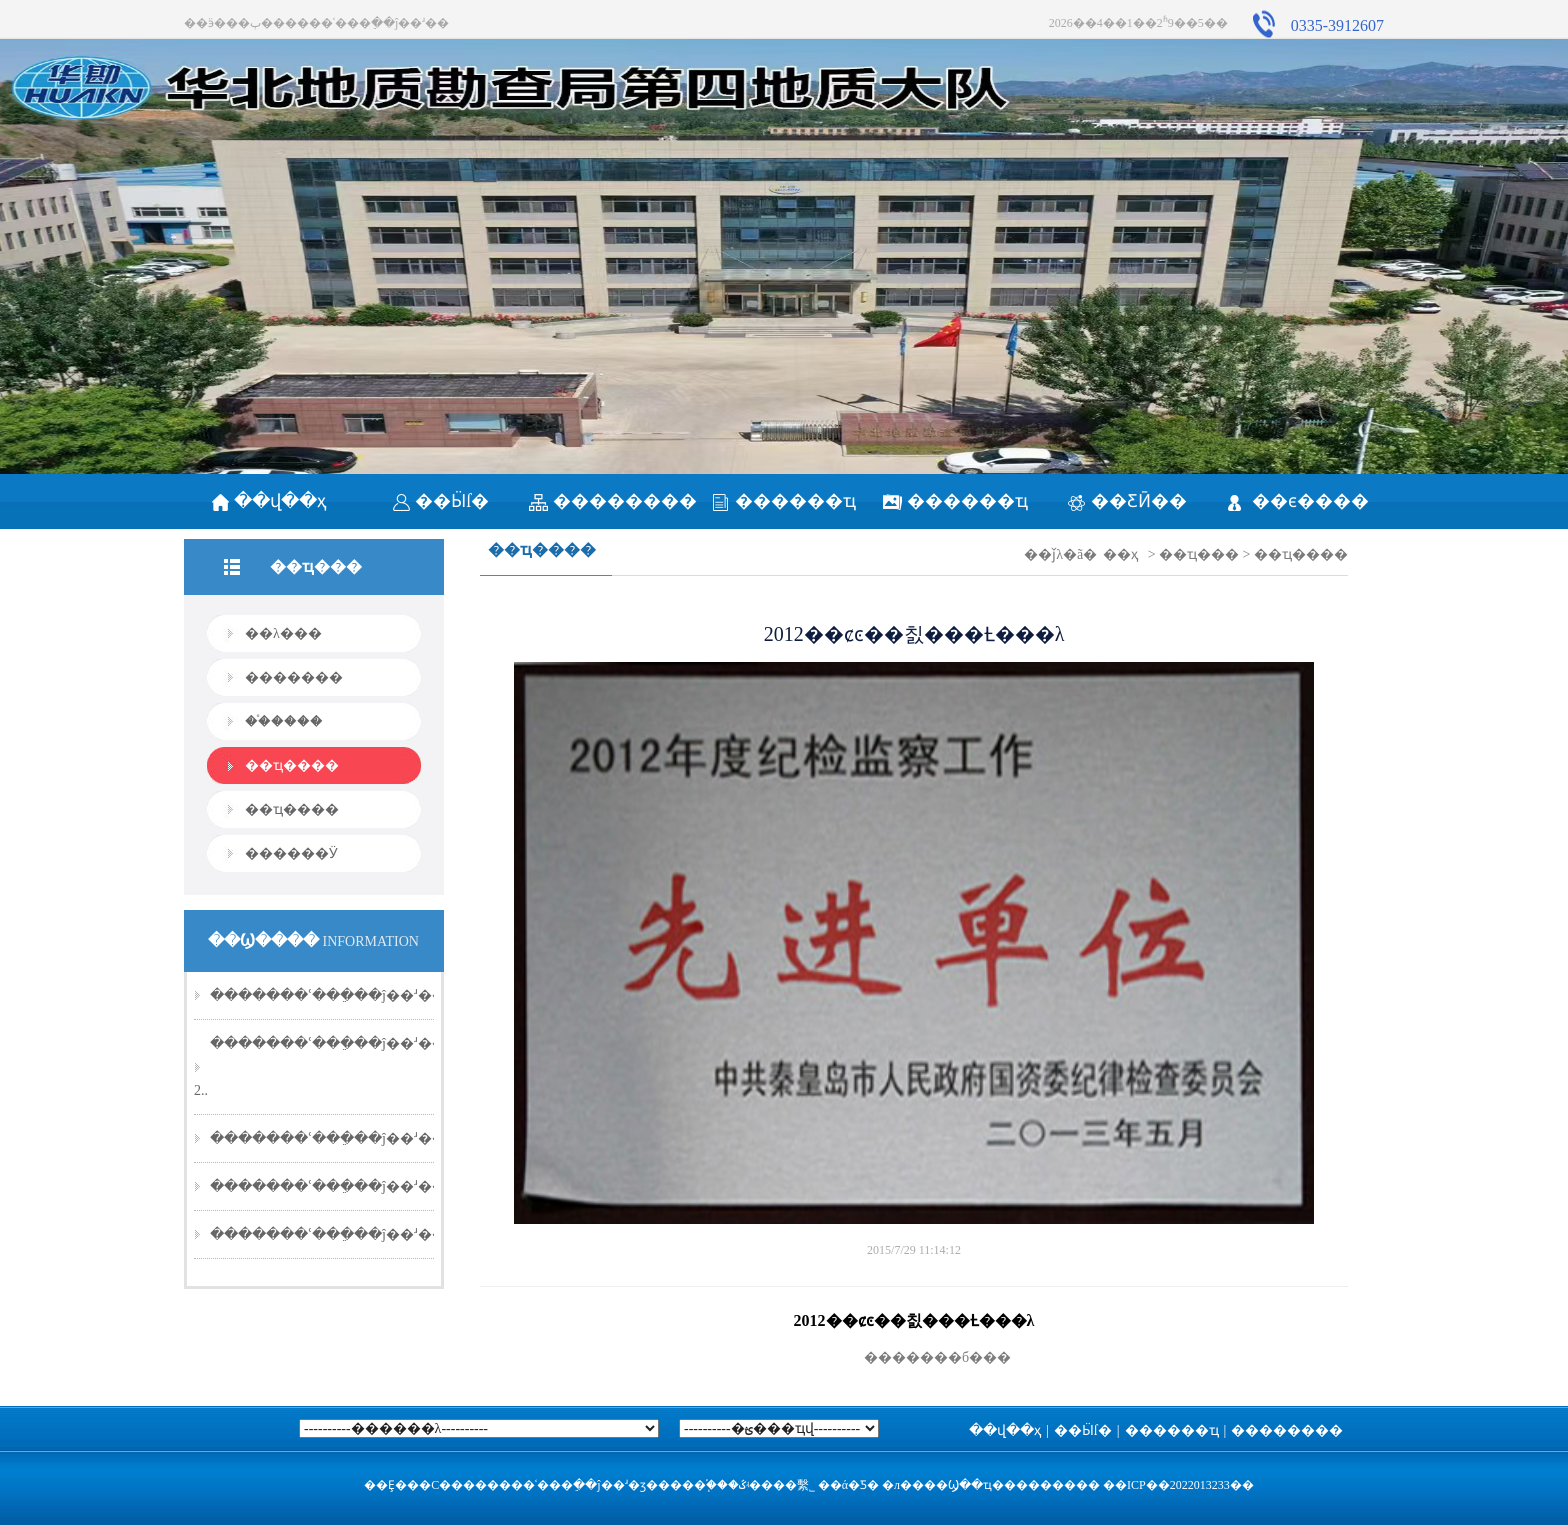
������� (294, 677)
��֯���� (284, 721)
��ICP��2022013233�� (1178, 1485)
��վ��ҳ (269, 501)
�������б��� (914, 1357)
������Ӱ (291, 853)
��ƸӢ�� (1127, 501)
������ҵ (783, 501)
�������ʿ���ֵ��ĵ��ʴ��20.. (338, 995)
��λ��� (283, 633)
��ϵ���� (1298, 501)
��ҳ (1120, 554)
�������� (613, 501)
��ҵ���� (292, 765)
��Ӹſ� (441, 501)
